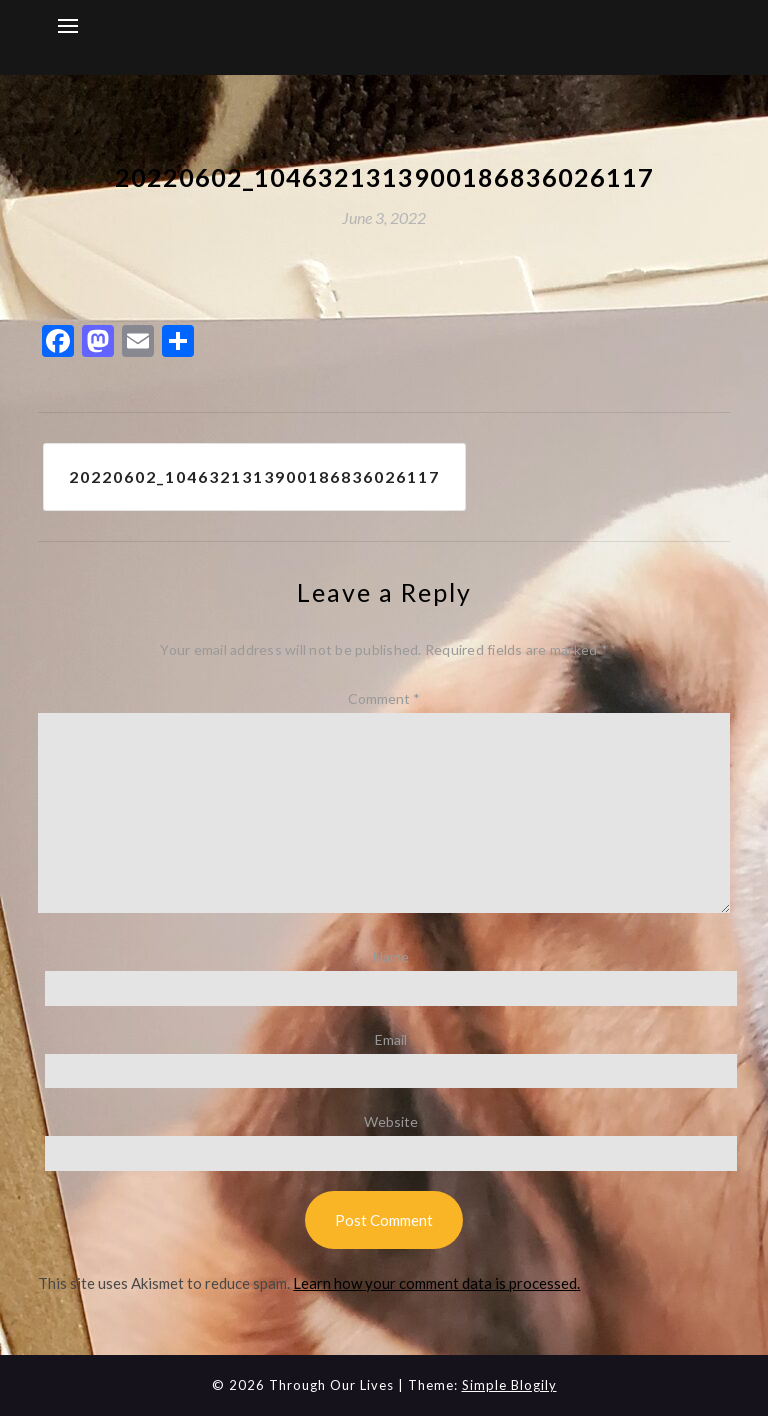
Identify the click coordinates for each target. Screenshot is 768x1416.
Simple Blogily (509, 1385)
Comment (384, 698)
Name (391, 956)
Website (391, 1121)
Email (391, 1039)
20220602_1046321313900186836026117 (254, 476)
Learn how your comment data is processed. (436, 1283)
